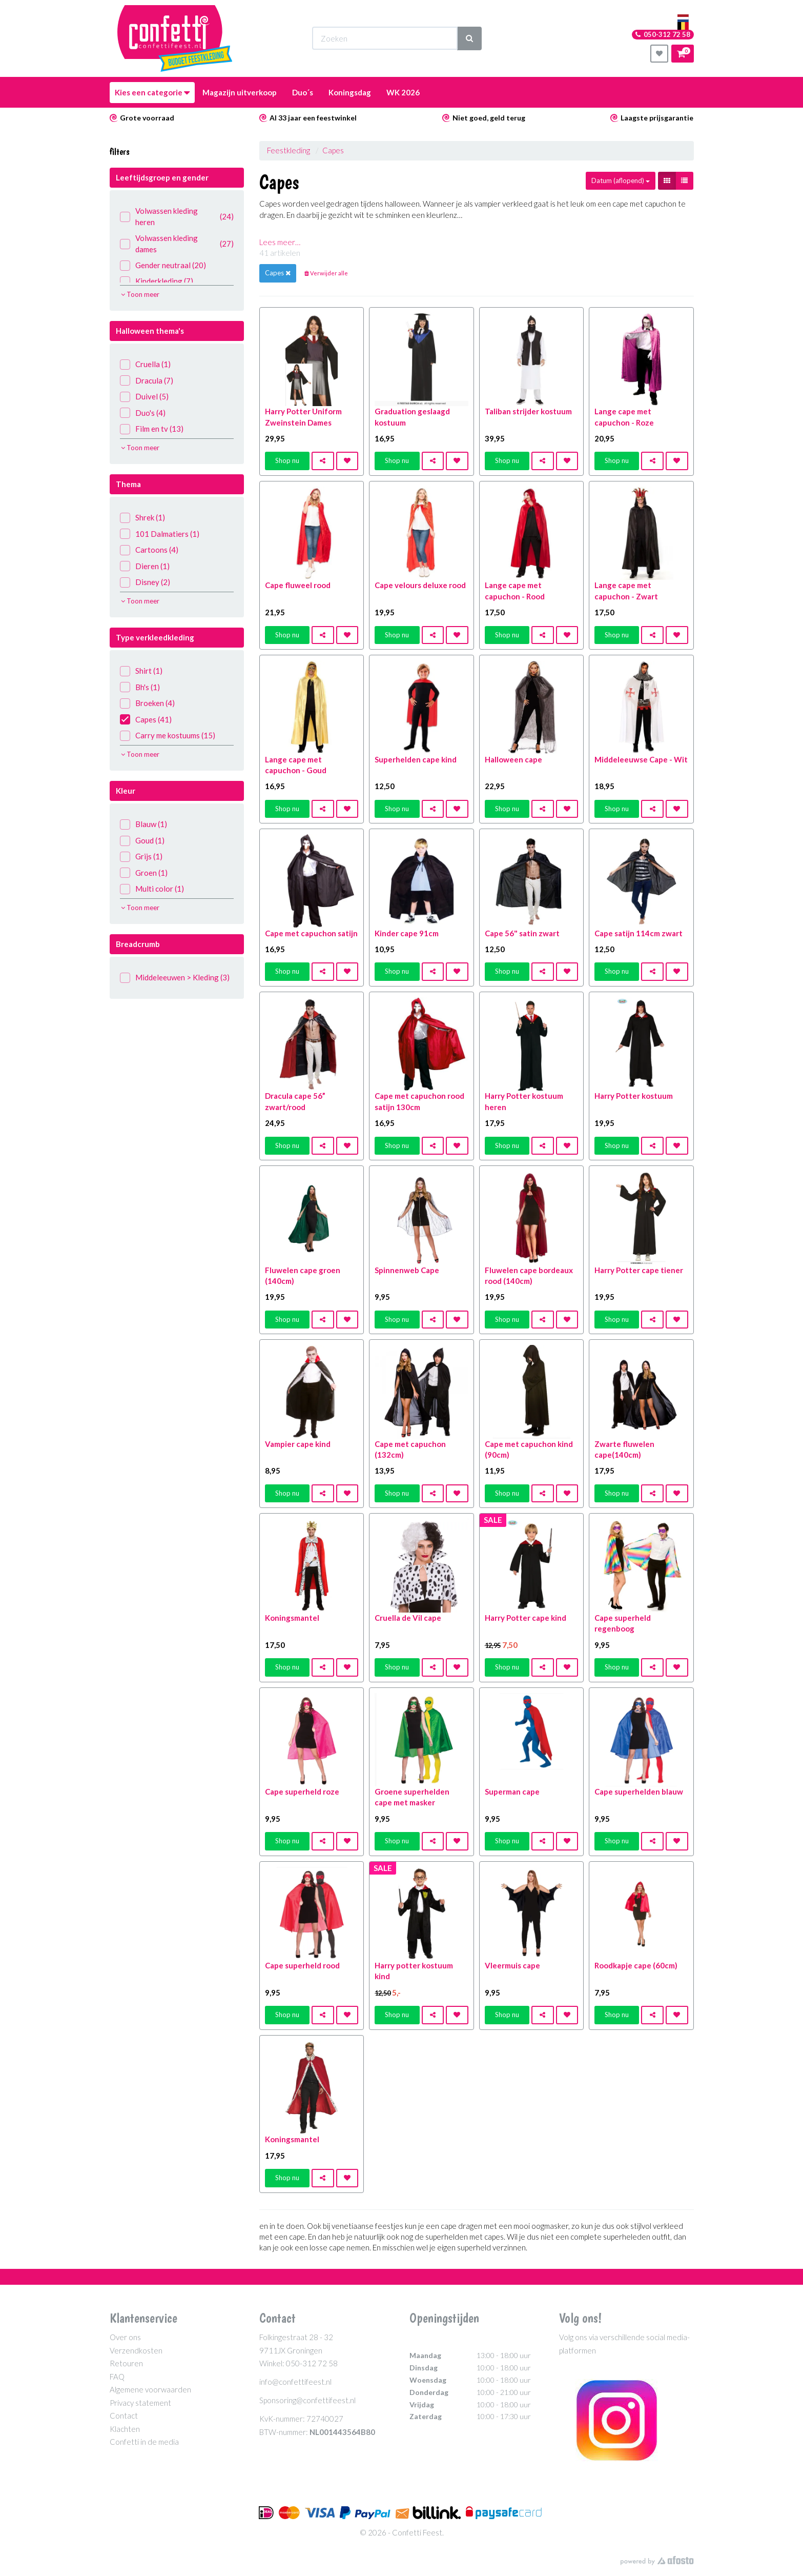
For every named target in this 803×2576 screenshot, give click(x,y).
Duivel (144, 396)
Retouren (126, 2363)
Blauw (143, 824)
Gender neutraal (163, 265)
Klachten (125, 2428)
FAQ (117, 2376)
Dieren (145, 566)
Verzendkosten (136, 2350)
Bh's (140, 687)
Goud (142, 840)
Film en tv (151, 429)
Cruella (145, 364)
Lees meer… (279, 242)
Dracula (146, 380)
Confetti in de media (144, 2441)
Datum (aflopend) (620, 180)
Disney (145, 582)
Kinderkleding (156, 281)
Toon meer (140, 294)
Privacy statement (140, 2402)
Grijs (141, 856)
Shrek (142, 517)
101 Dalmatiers (159, 534)
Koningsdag (349, 92)
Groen (144, 873)
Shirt (141, 671)
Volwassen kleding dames (177, 243)
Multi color (152, 888)
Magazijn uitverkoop (239, 92)
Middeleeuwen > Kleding (175, 977)
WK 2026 (403, 92)
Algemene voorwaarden (150, 2389)
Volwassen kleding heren (177, 216)
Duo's (143, 413)
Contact (124, 2415)
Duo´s (302, 92)
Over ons (125, 2337)
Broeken (147, 703)
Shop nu (287, 460)
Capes (146, 719)
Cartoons (149, 550)
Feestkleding (288, 150)
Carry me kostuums (167, 735)
